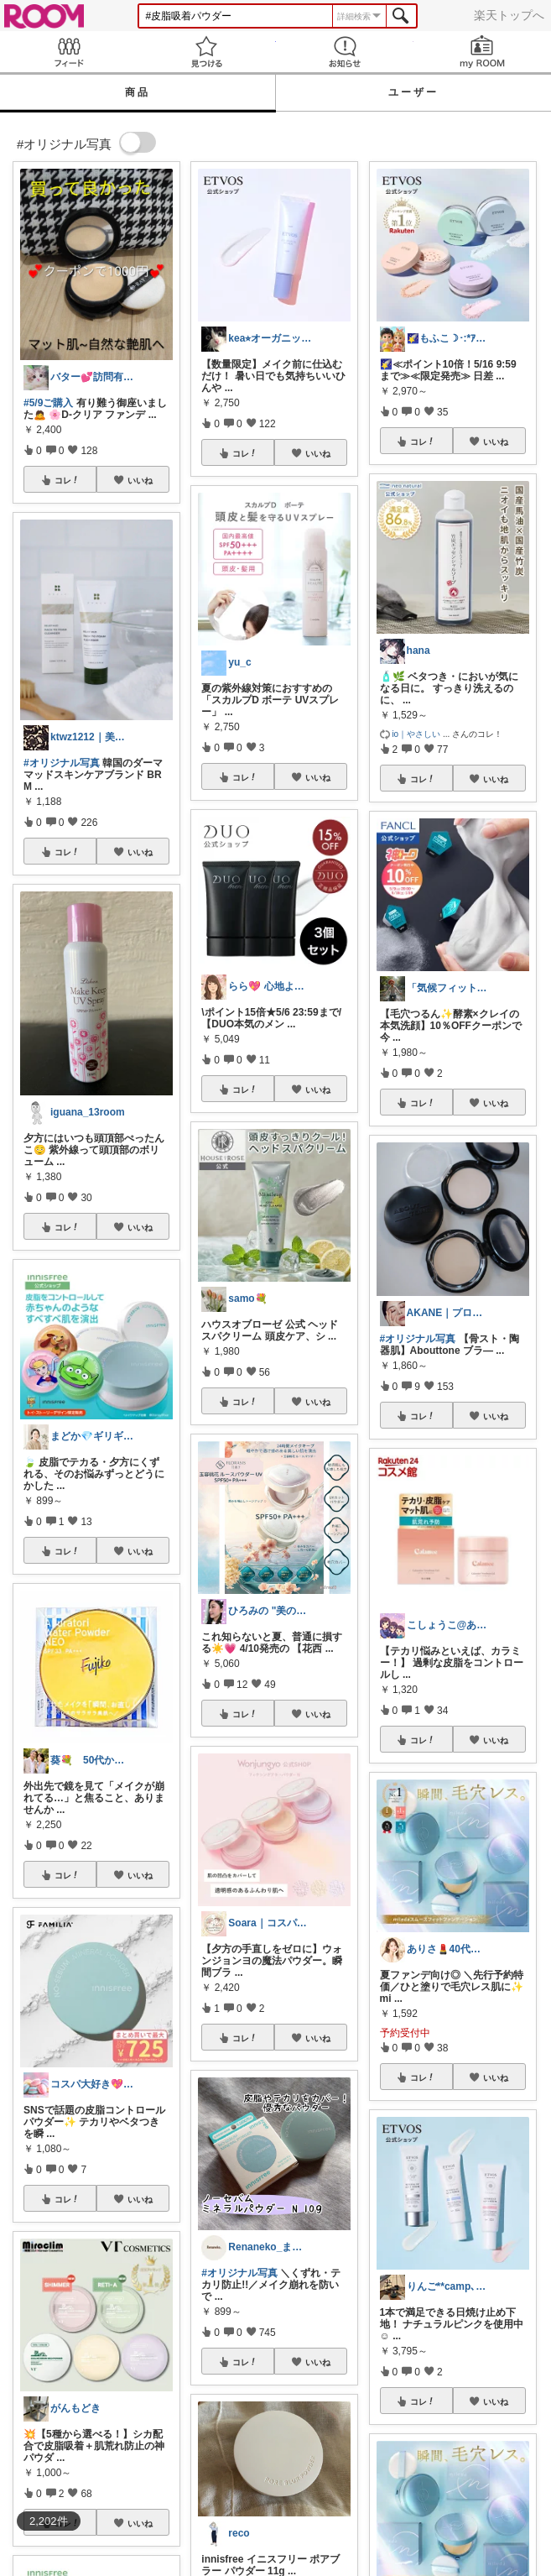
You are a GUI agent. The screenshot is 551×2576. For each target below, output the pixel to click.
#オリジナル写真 (61, 763)
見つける (206, 51)
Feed (69, 51)
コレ (67, 480)
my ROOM (482, 51)
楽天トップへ (509, 15)
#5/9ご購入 (48, 403)
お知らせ (344, 51)
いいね (140, 480)
